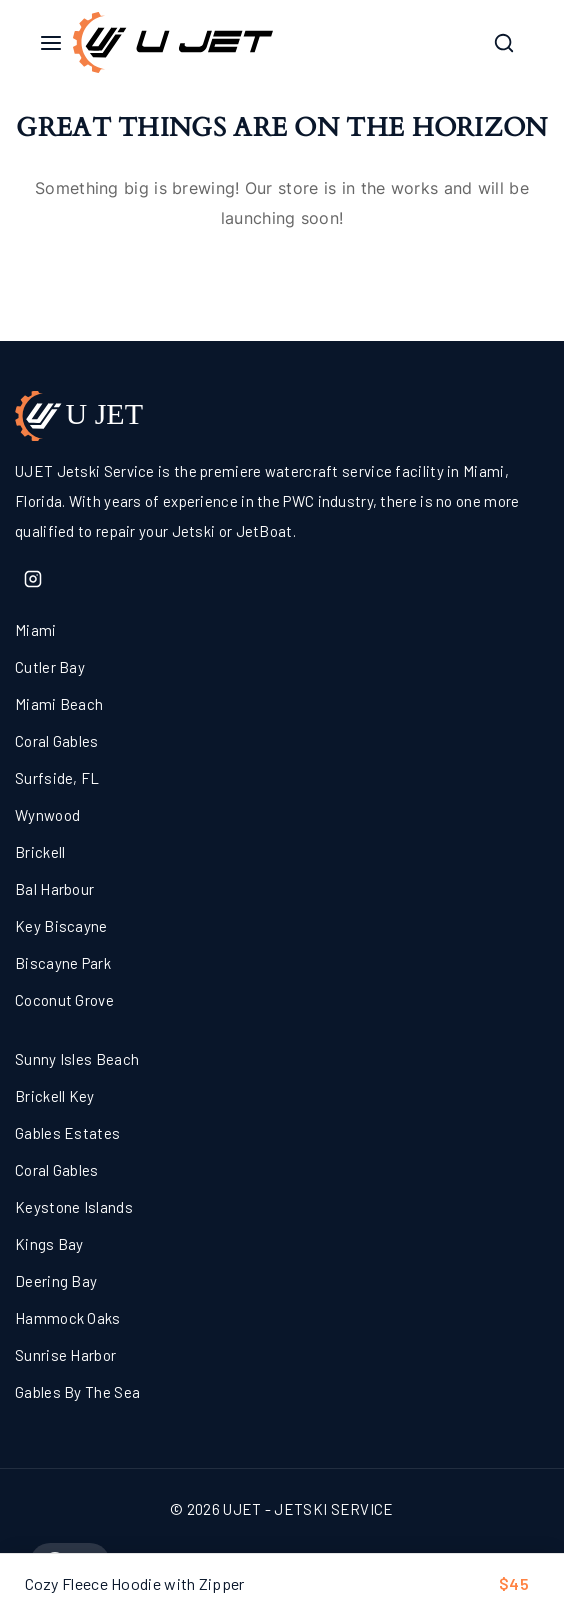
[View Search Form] (504, 43)
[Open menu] (51, 43)
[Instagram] (33, 579)
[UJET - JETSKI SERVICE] (173, 42)
